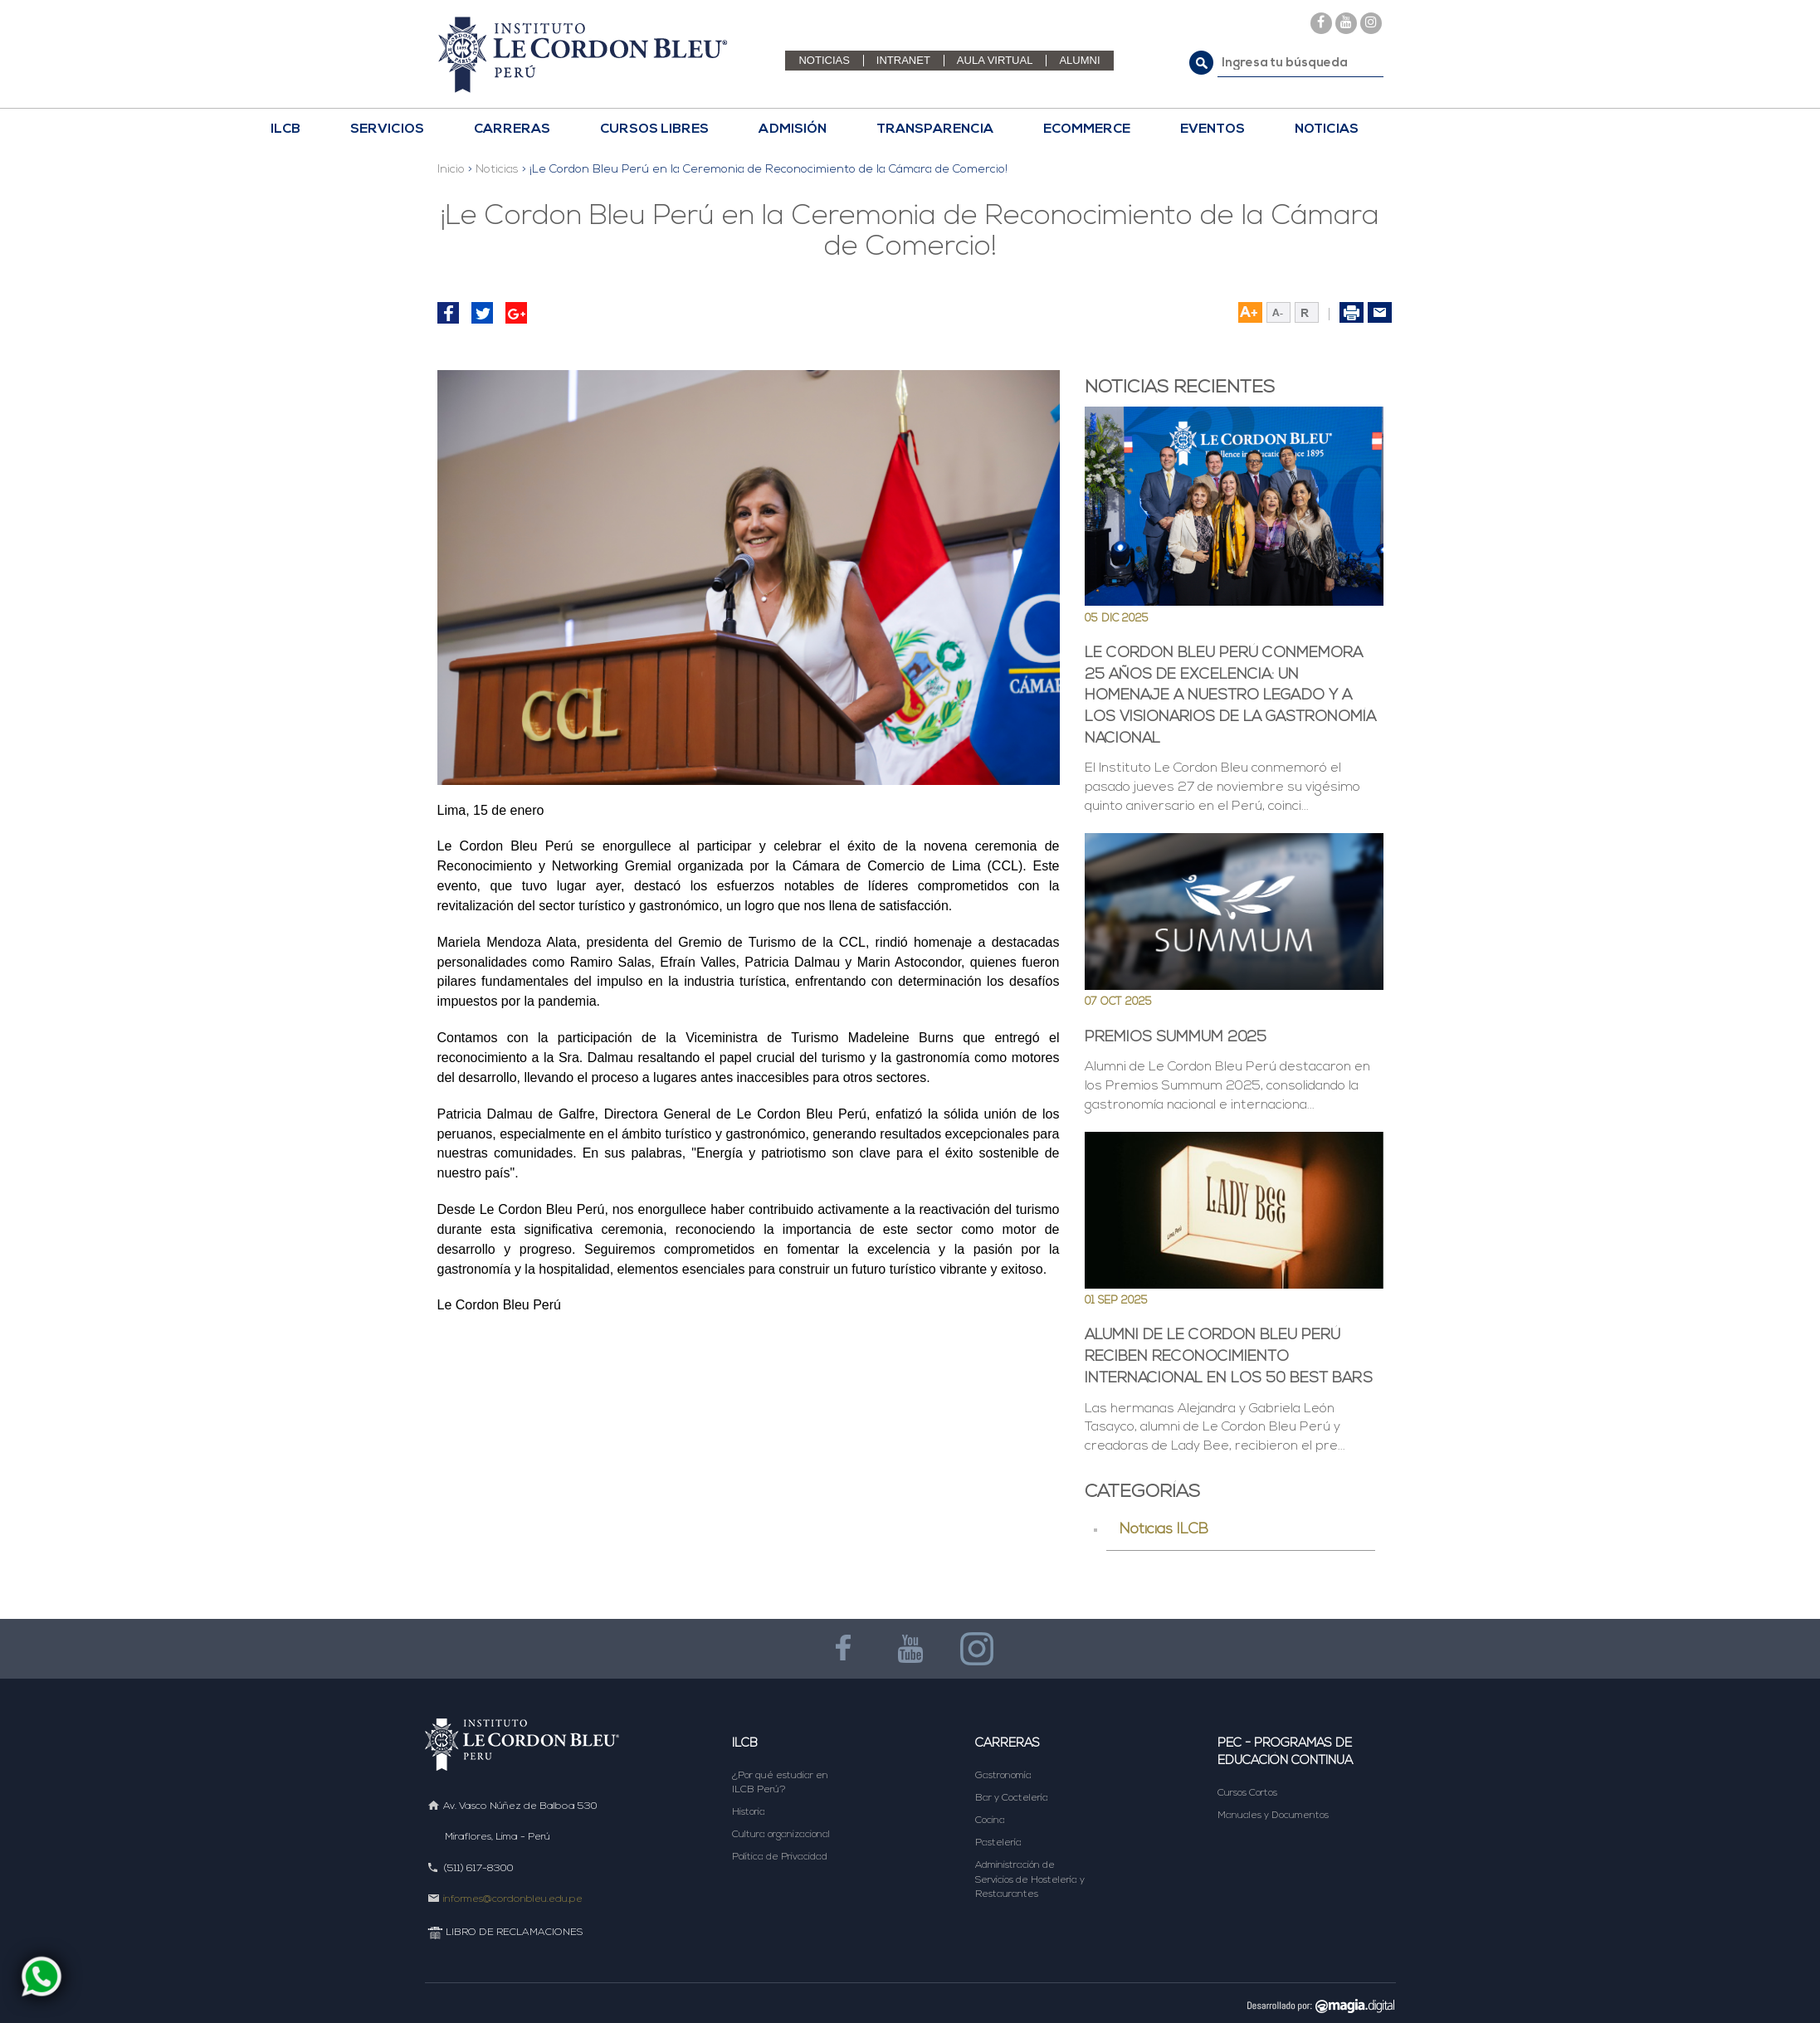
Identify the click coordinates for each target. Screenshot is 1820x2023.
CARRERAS (512, 129)
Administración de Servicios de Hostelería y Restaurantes (1030, 1879)
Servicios (387, 129)
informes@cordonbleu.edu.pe (513, 1899)
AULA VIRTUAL (995, 60)
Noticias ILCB (1164, 1530)
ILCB (285, 129)
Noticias (497, 169)
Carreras (1007, 1744)
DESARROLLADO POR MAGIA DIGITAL (1315, 2005)
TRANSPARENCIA (934, 129)
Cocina (990, 1821)
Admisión (793, 129)
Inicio (451, 169)
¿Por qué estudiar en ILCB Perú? (780, 1783)
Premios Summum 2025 (1175, 1038)
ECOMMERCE (1086, 129)
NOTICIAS (823, 60)
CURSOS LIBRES (654, 129)
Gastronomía (1003, 1776)
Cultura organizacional (781, 1835)
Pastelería (998, 1843)
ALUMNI (1079, 60)
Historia (748, 1812)
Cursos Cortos (1247, 1793)
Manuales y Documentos (1273, 1816)
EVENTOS (1212, 129)
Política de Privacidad (779, 1857)
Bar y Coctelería (1011, 1798)
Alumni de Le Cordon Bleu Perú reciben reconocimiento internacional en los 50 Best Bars (1229, 1357)
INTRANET (903, 60)
